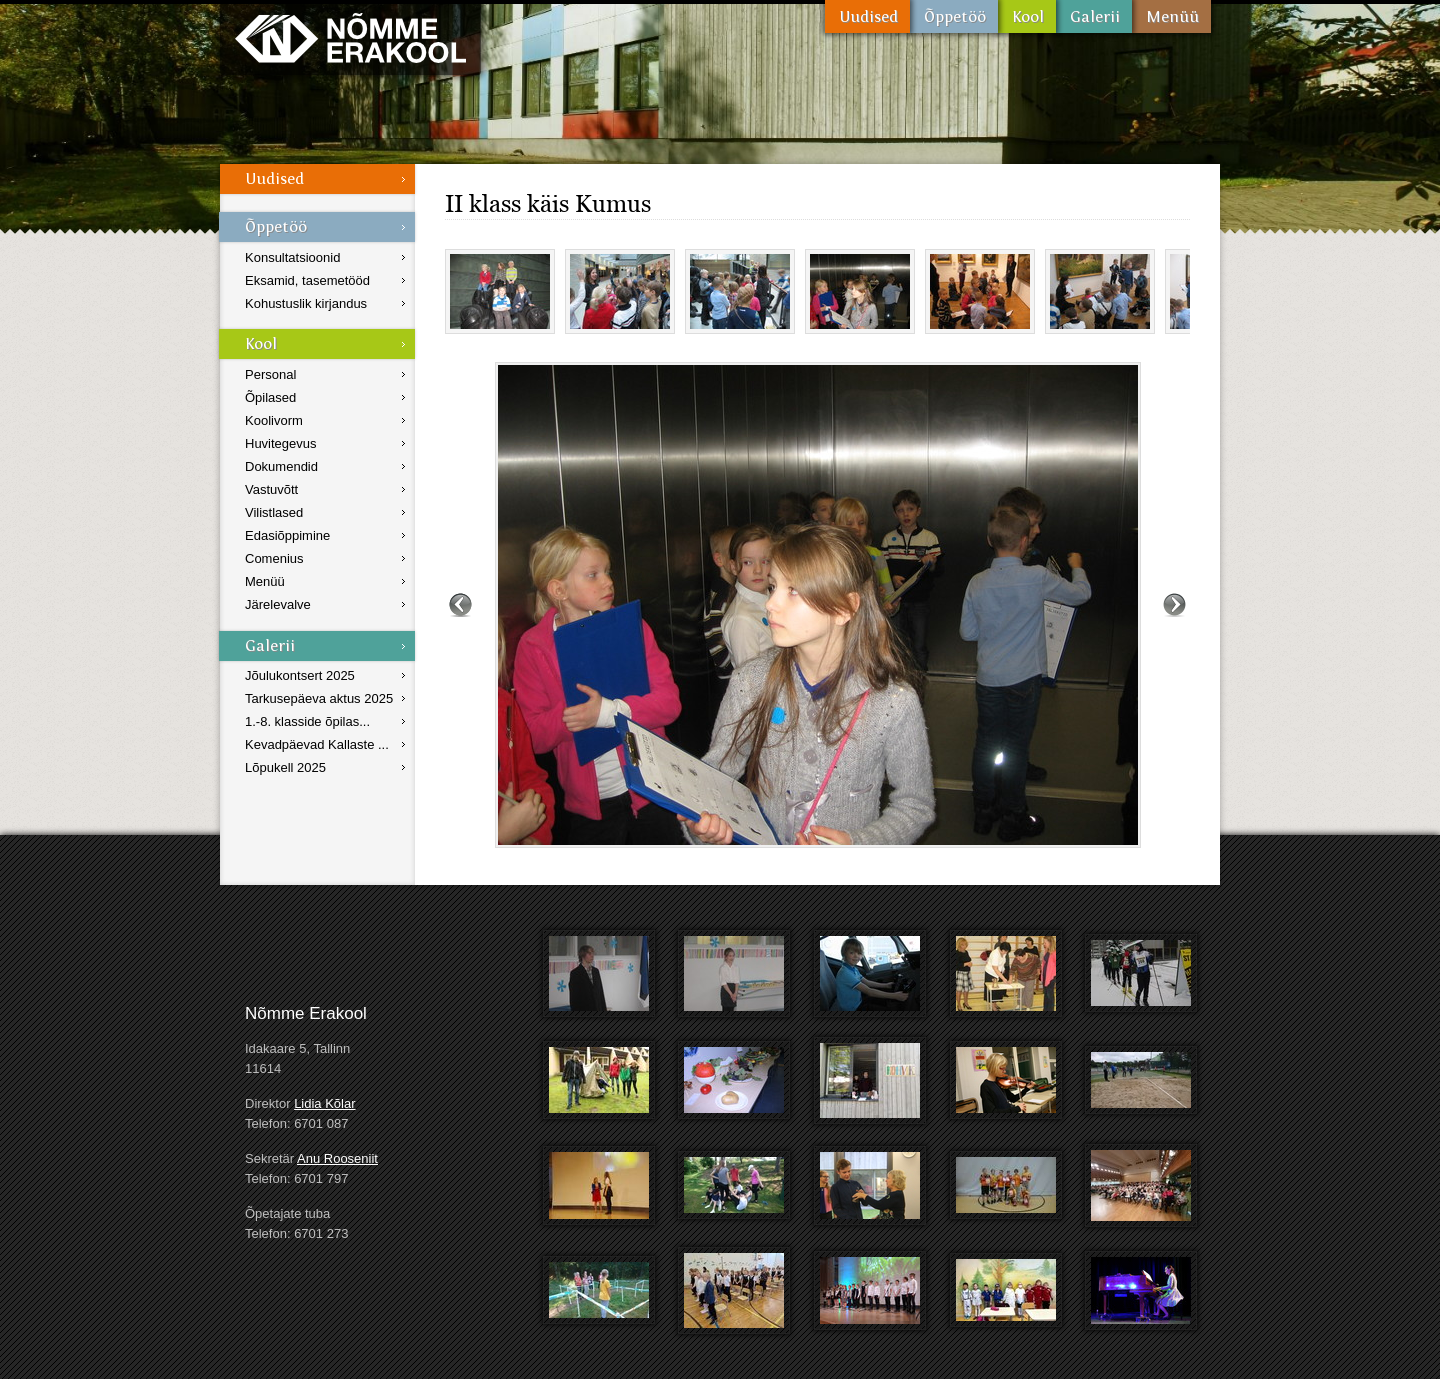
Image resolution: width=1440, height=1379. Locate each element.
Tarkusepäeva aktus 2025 (319, 698)
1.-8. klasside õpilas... (307, 721)
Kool (1027, 16)
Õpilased (270, 397)
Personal (270, 374)
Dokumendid (281, 466)
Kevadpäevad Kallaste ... (317, 744)
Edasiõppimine (287, 535)
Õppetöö (954, 16)
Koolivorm (274, 420)
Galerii (1094, 16)
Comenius (274, 558)
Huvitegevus (281, 443)
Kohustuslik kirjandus (306, 303)
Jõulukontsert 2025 (300, 675)
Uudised (867, 16)
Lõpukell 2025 (285, 767)
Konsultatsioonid (292, 257)
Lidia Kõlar (324, 1103)
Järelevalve (278, 604)
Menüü (1171, 16)
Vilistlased (274, 512)
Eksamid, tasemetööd (307, 280)
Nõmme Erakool (350, 37)
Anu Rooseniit (337, 1158)
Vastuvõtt (271, 489)
